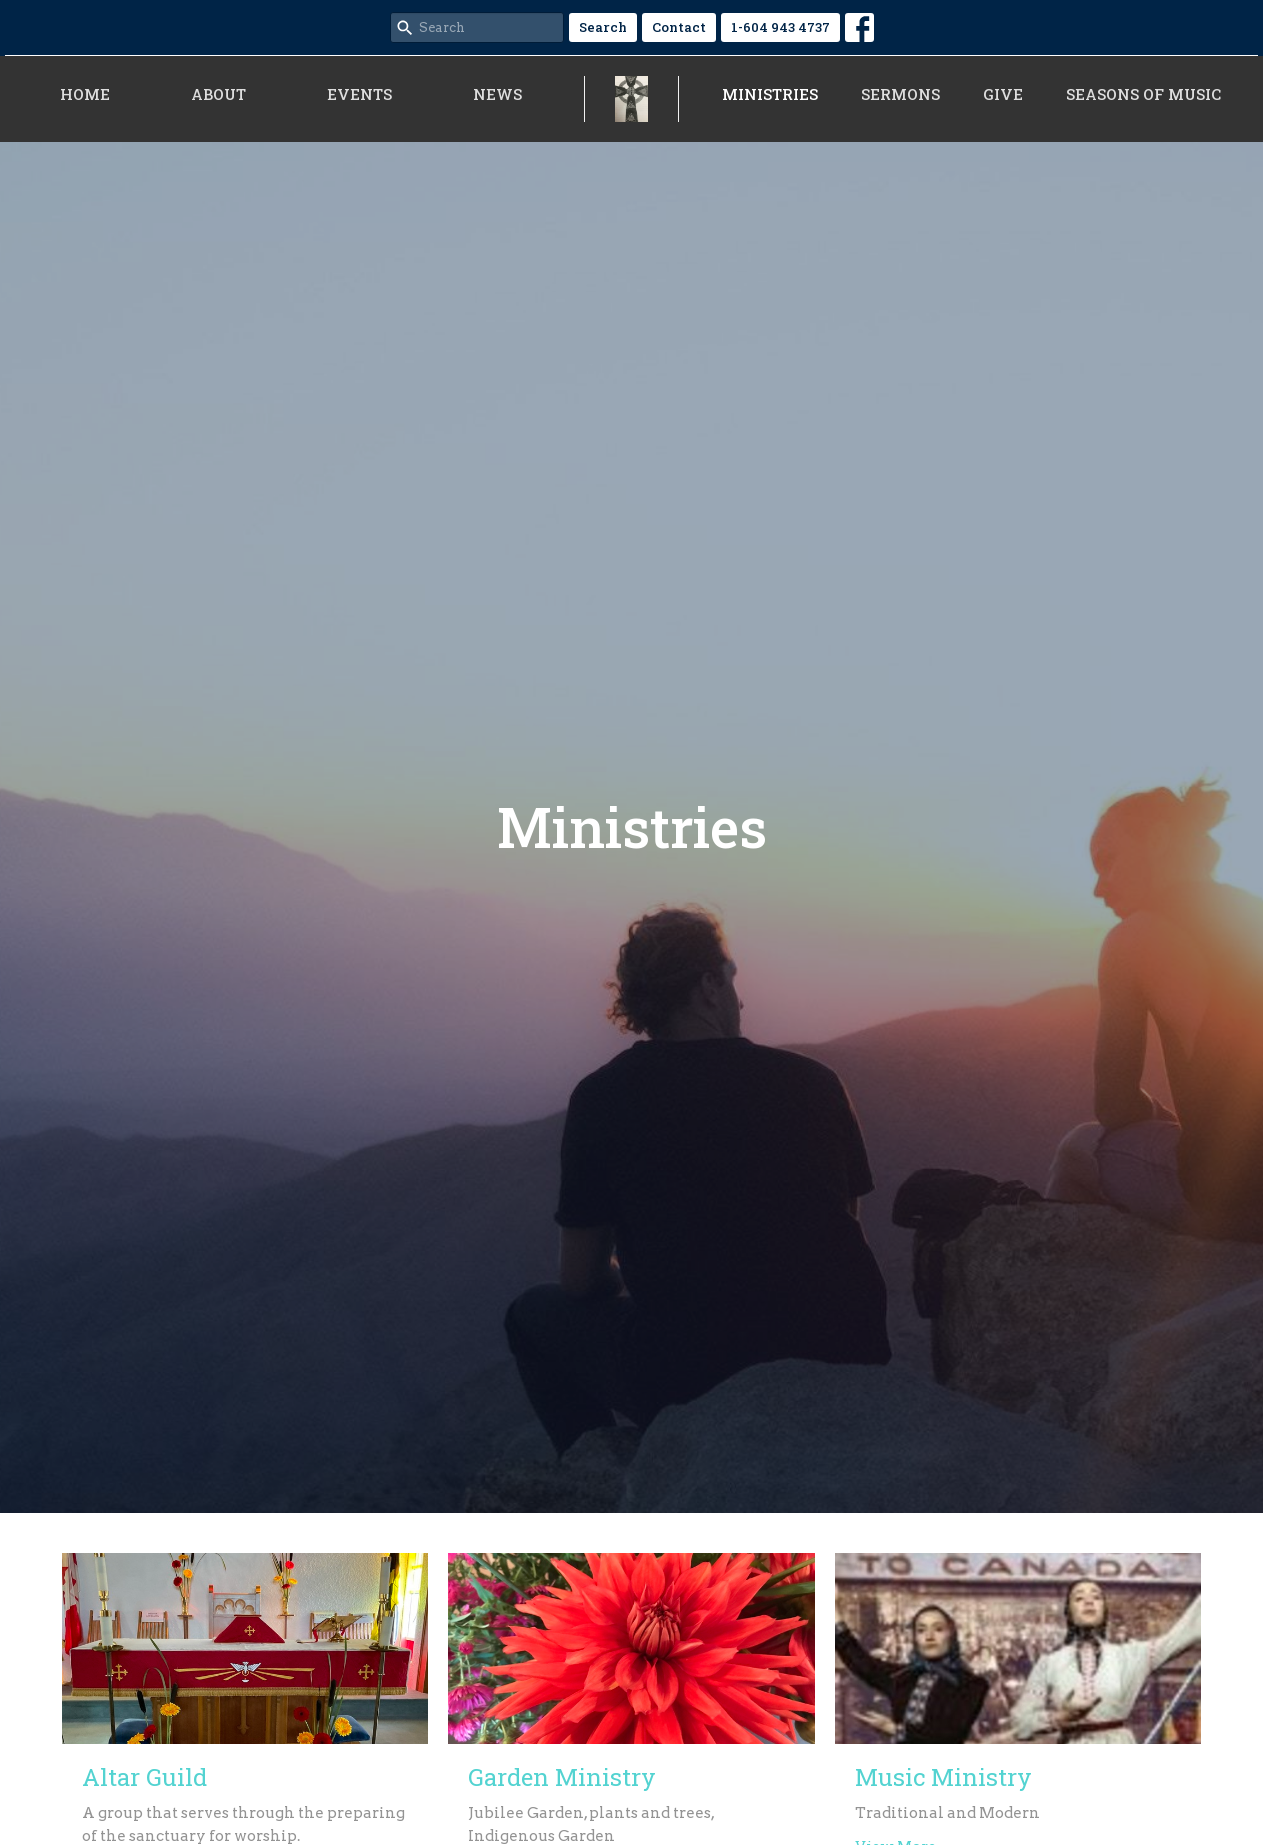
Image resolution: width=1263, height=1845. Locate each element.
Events (359, 94)
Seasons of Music (1143, 94)
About (218, 94)
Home (85, 94)
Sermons (900, 94)
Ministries (770, 94)
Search (603, 27)
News (497, 94)
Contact (679, 27)
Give (1003, 94)
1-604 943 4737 (780, 27)
